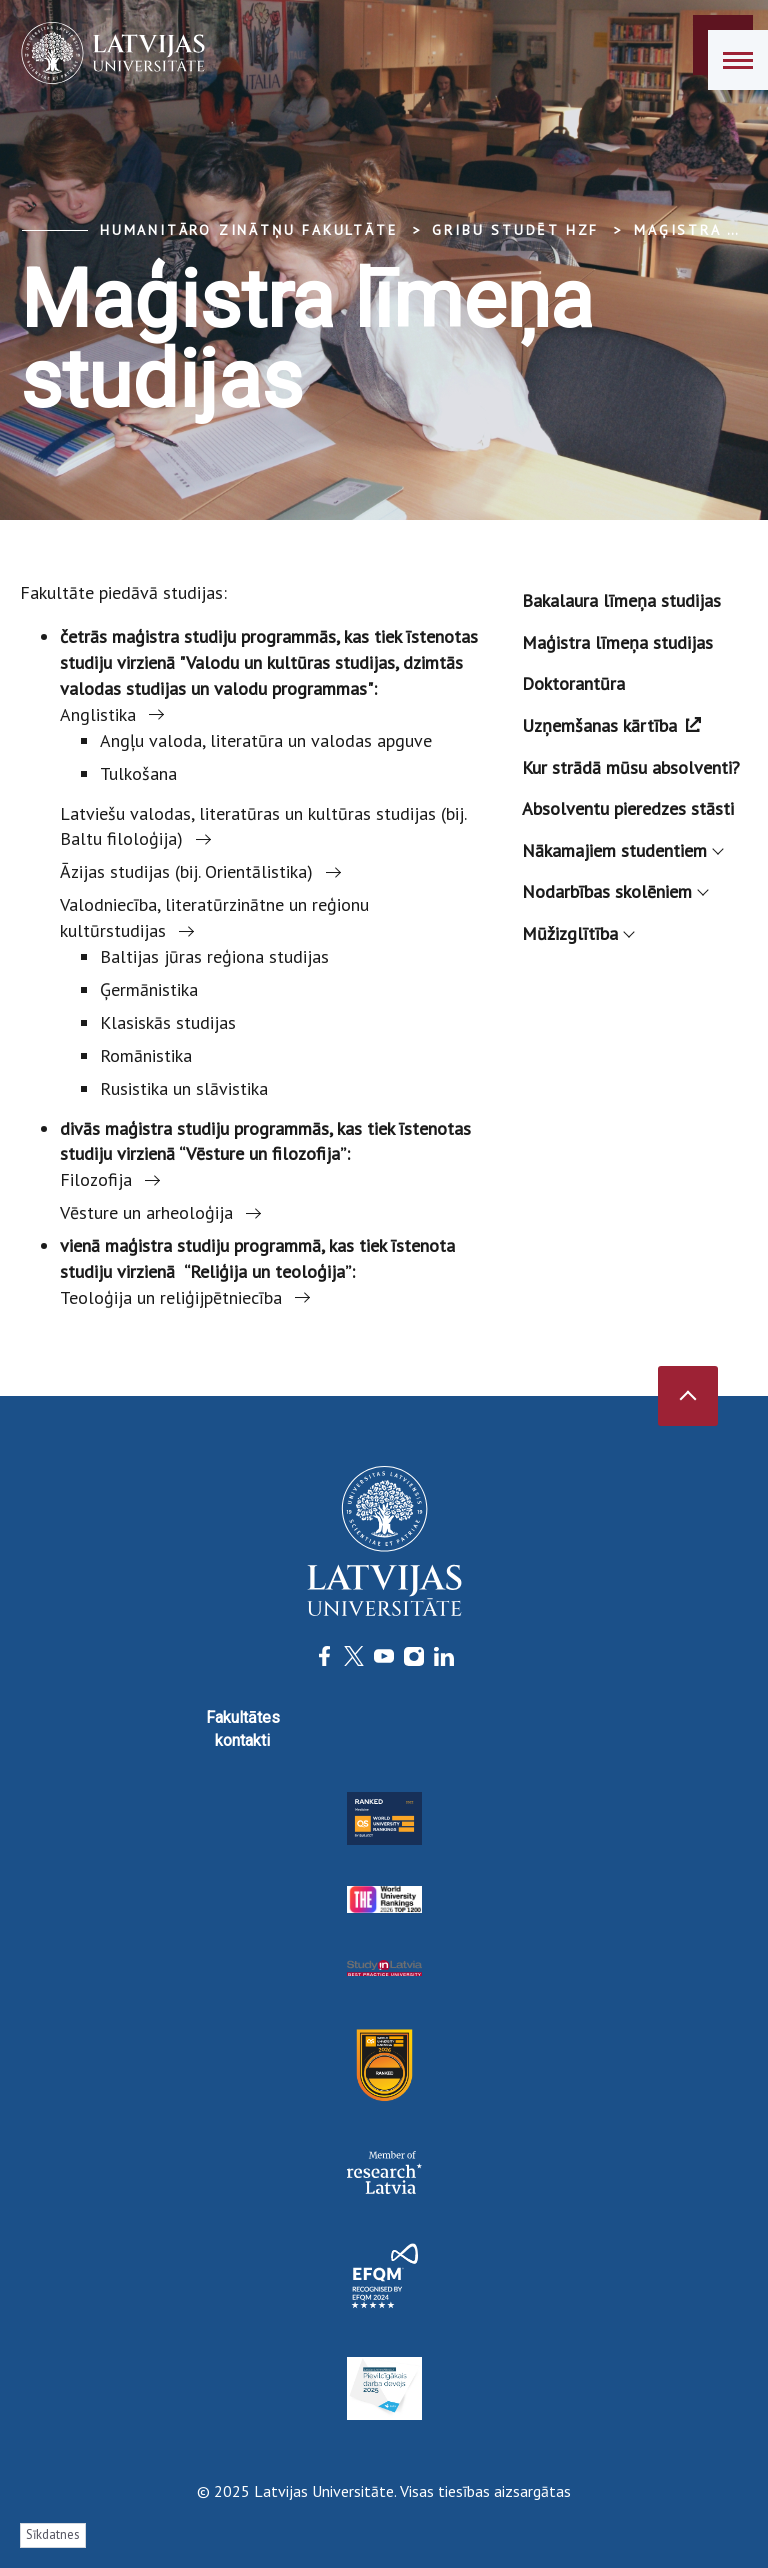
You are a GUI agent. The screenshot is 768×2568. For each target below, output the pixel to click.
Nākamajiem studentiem (622, 850)
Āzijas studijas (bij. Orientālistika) (186, 871)
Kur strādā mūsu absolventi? (631, 767)
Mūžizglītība (577, 933)
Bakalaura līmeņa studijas (621, 600)
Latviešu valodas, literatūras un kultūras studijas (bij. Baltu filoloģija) (263, 826)
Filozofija (96, 1179)
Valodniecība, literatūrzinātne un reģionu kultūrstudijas (214, 917)
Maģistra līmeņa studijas (617, 642)
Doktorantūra (573, 683)
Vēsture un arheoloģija (146, 1212)
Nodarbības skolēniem (614, 891)
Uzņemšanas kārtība (611, 725)
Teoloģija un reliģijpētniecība (171, 1297)
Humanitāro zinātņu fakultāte (248, 230)
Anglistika (98, 714)
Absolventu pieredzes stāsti (628, 808)
